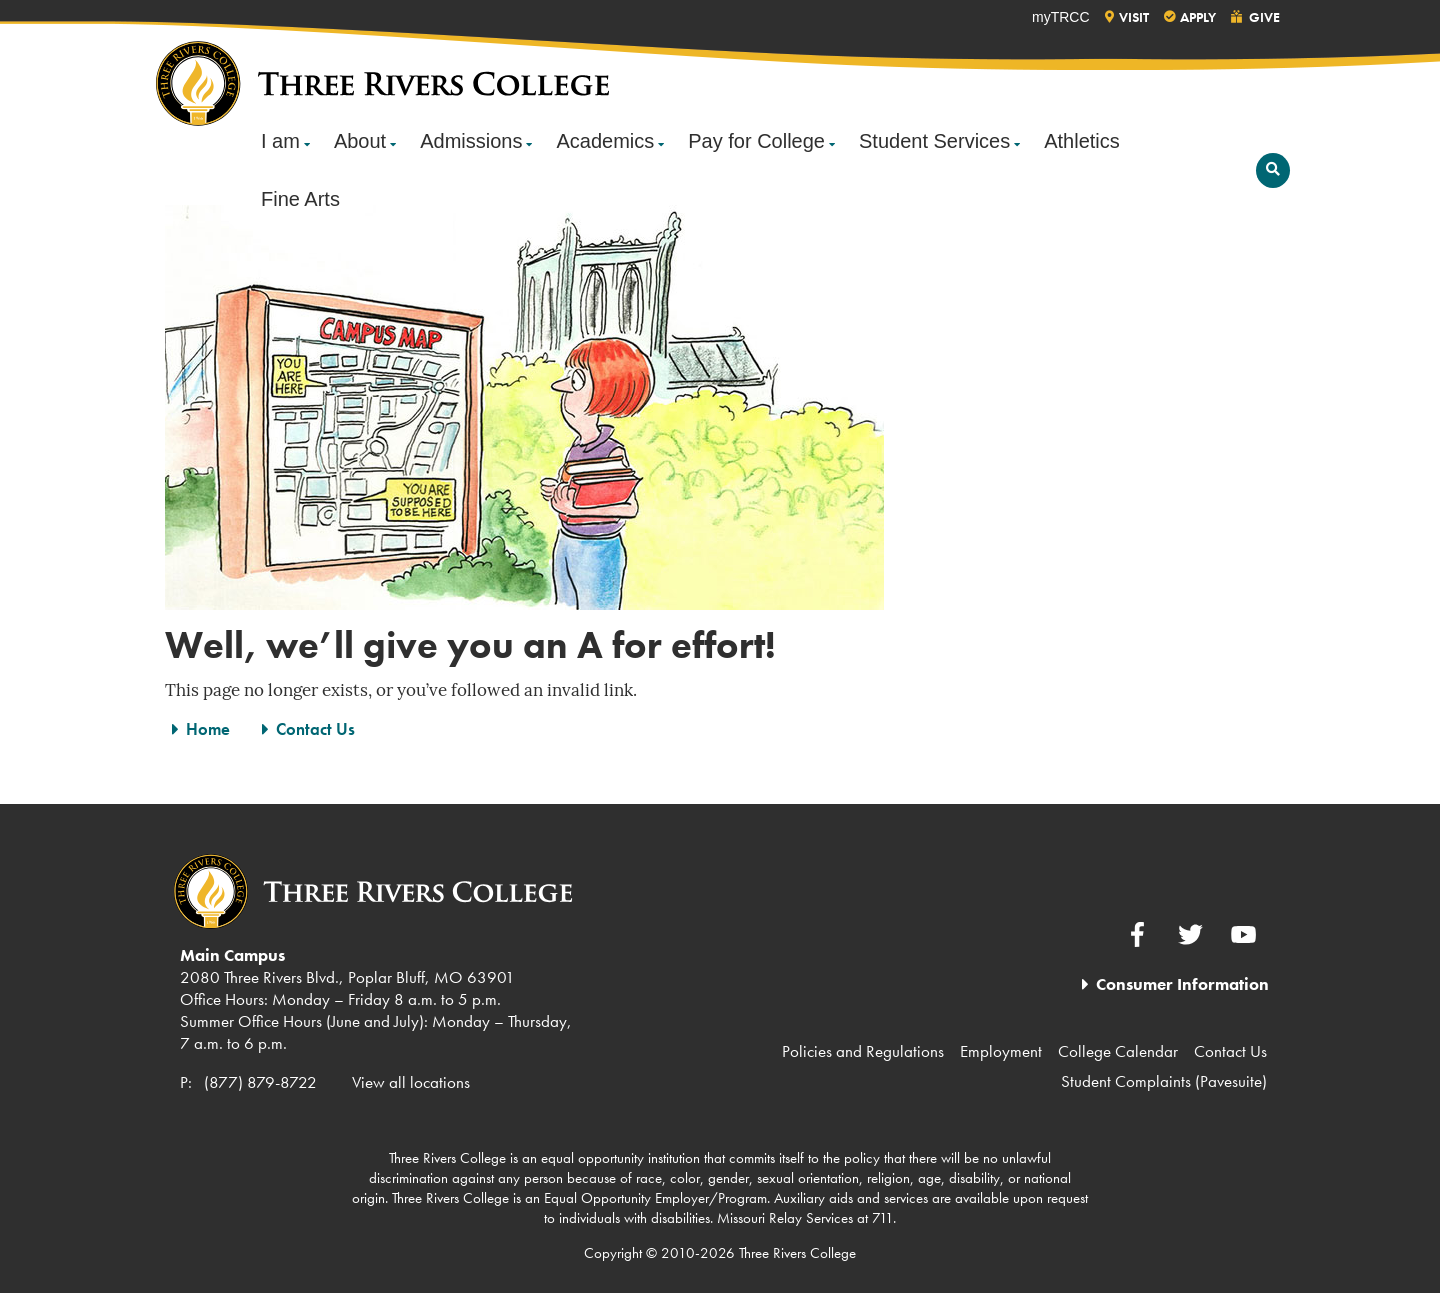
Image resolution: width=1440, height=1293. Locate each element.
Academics (605, 141)
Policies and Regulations (863, 1051)
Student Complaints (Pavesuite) (1164, 1081)
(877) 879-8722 (260, 1082)
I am (280, 141)
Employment (1001, 1051)
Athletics (1082, 141)
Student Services (934, 141)
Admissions (471, 141)
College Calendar (1118, 1051)
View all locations (411, 1082)
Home (208, 729)
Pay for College (756, 141)
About (360, 141)
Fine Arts (300, 199)
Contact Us (315, 729)
